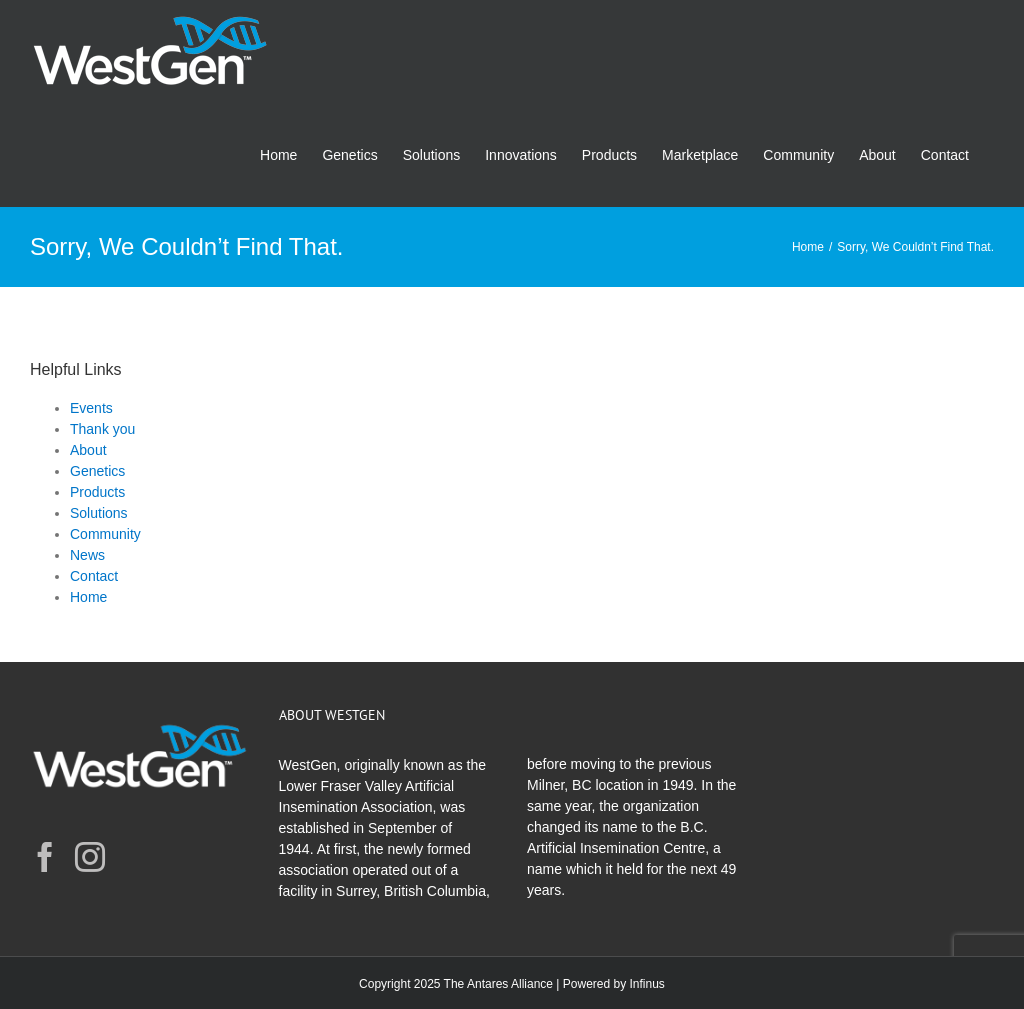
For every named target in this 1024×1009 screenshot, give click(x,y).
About (88, 450)
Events (91, 408)
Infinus (647, 984)
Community (105, 534)
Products (97, 492)
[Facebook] (45, 857)
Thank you (102, 429)
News (87, 555)
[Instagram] (90, 857)
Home (88, 597)
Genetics (97, 471)
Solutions (99, 513)
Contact (94, 576)
